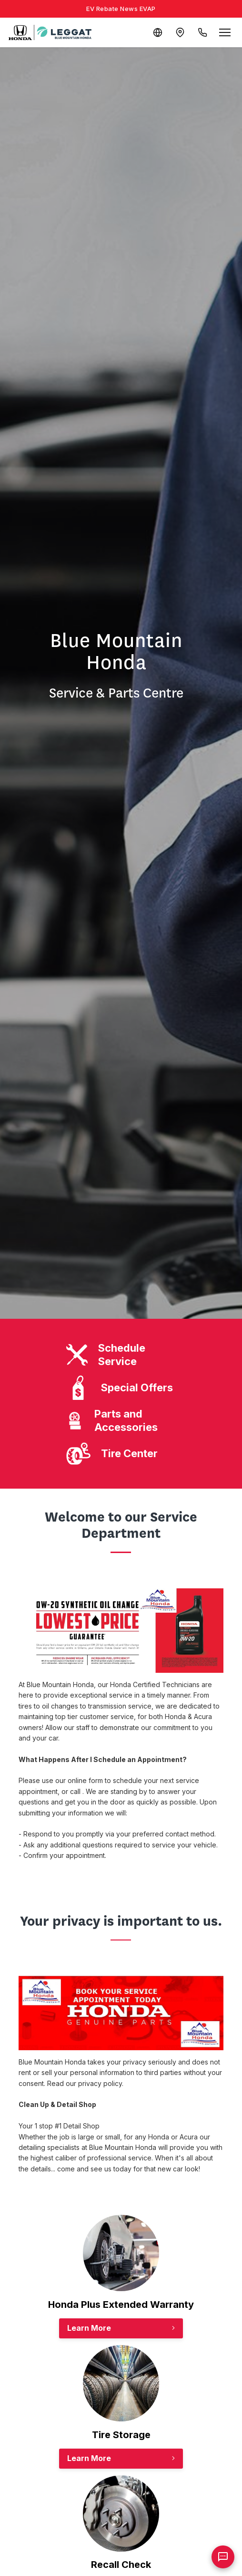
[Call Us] (202, 32)
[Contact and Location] (179, 32)
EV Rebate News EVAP (121, 8)
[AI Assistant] (223, 2556)
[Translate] (156, 32)
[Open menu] (224, 32)
